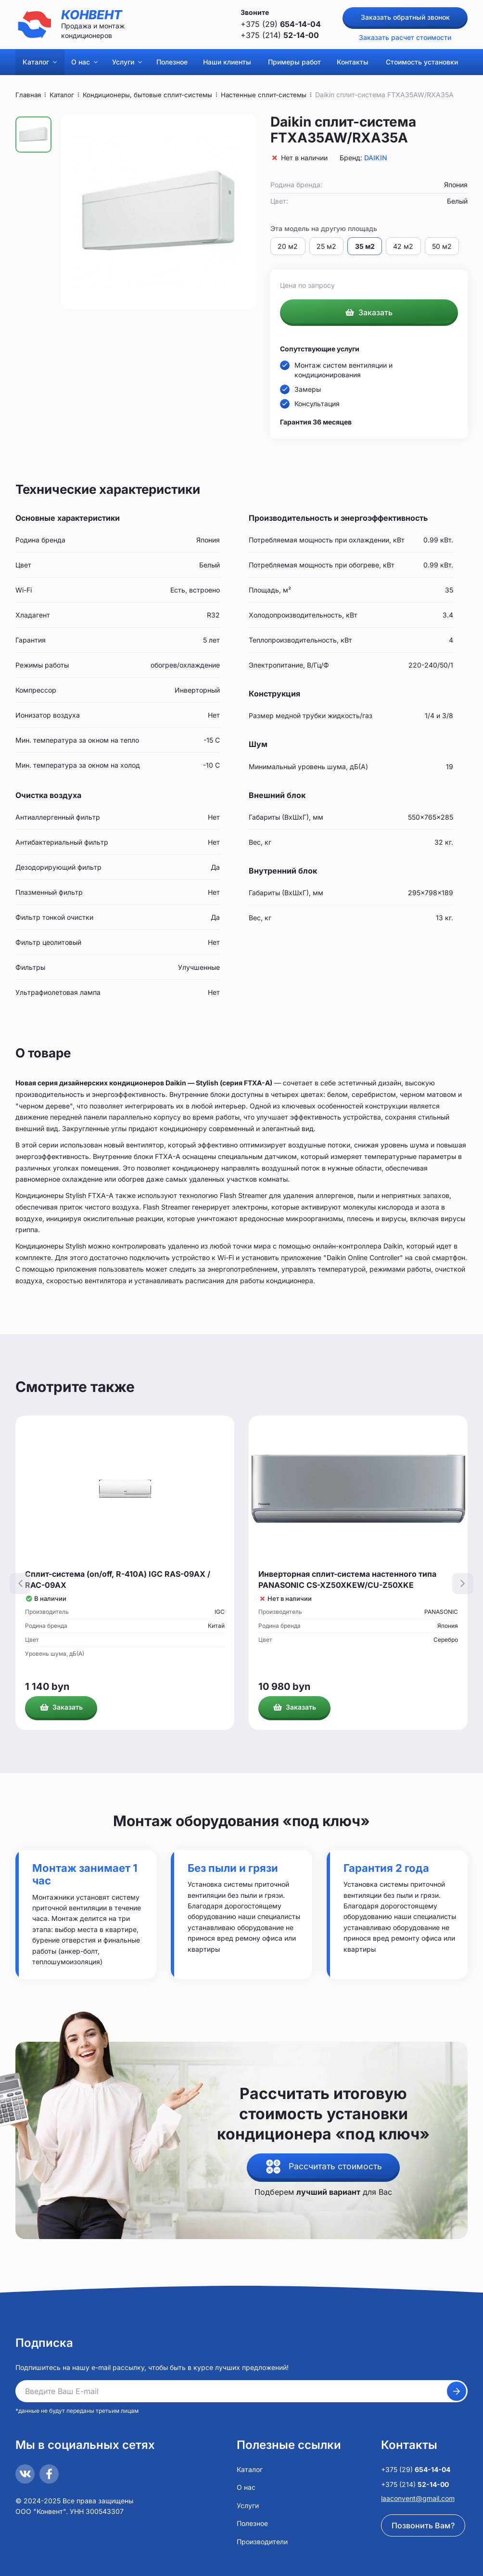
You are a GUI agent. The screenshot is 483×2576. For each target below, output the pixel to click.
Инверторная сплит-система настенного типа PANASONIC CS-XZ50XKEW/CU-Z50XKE (347, 1580)
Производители (262, 2541)
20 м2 (288, 246)
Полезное (172, 62)
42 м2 (405, 246)
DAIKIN (375, 158)
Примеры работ (294, 62)
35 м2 (366, 246)
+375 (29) (281, 24)
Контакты (353, 62)
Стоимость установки (422, 62)
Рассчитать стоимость (335, 2167)
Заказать (369, 313)
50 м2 (445, 246)
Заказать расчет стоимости (405, 37)
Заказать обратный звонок (405, 17)
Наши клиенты (227, 62)
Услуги (127, 62)
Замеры (307, 390)
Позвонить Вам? (423, 2525)
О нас (84, 62)
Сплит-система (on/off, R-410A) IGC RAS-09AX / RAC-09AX (117, 1580)
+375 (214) (280, 35)
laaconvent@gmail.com (418, 2498)
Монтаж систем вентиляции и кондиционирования (343, 371)
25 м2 (327, 246)
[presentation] (20, 1584)
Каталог (40, 62)
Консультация (317, 404)
